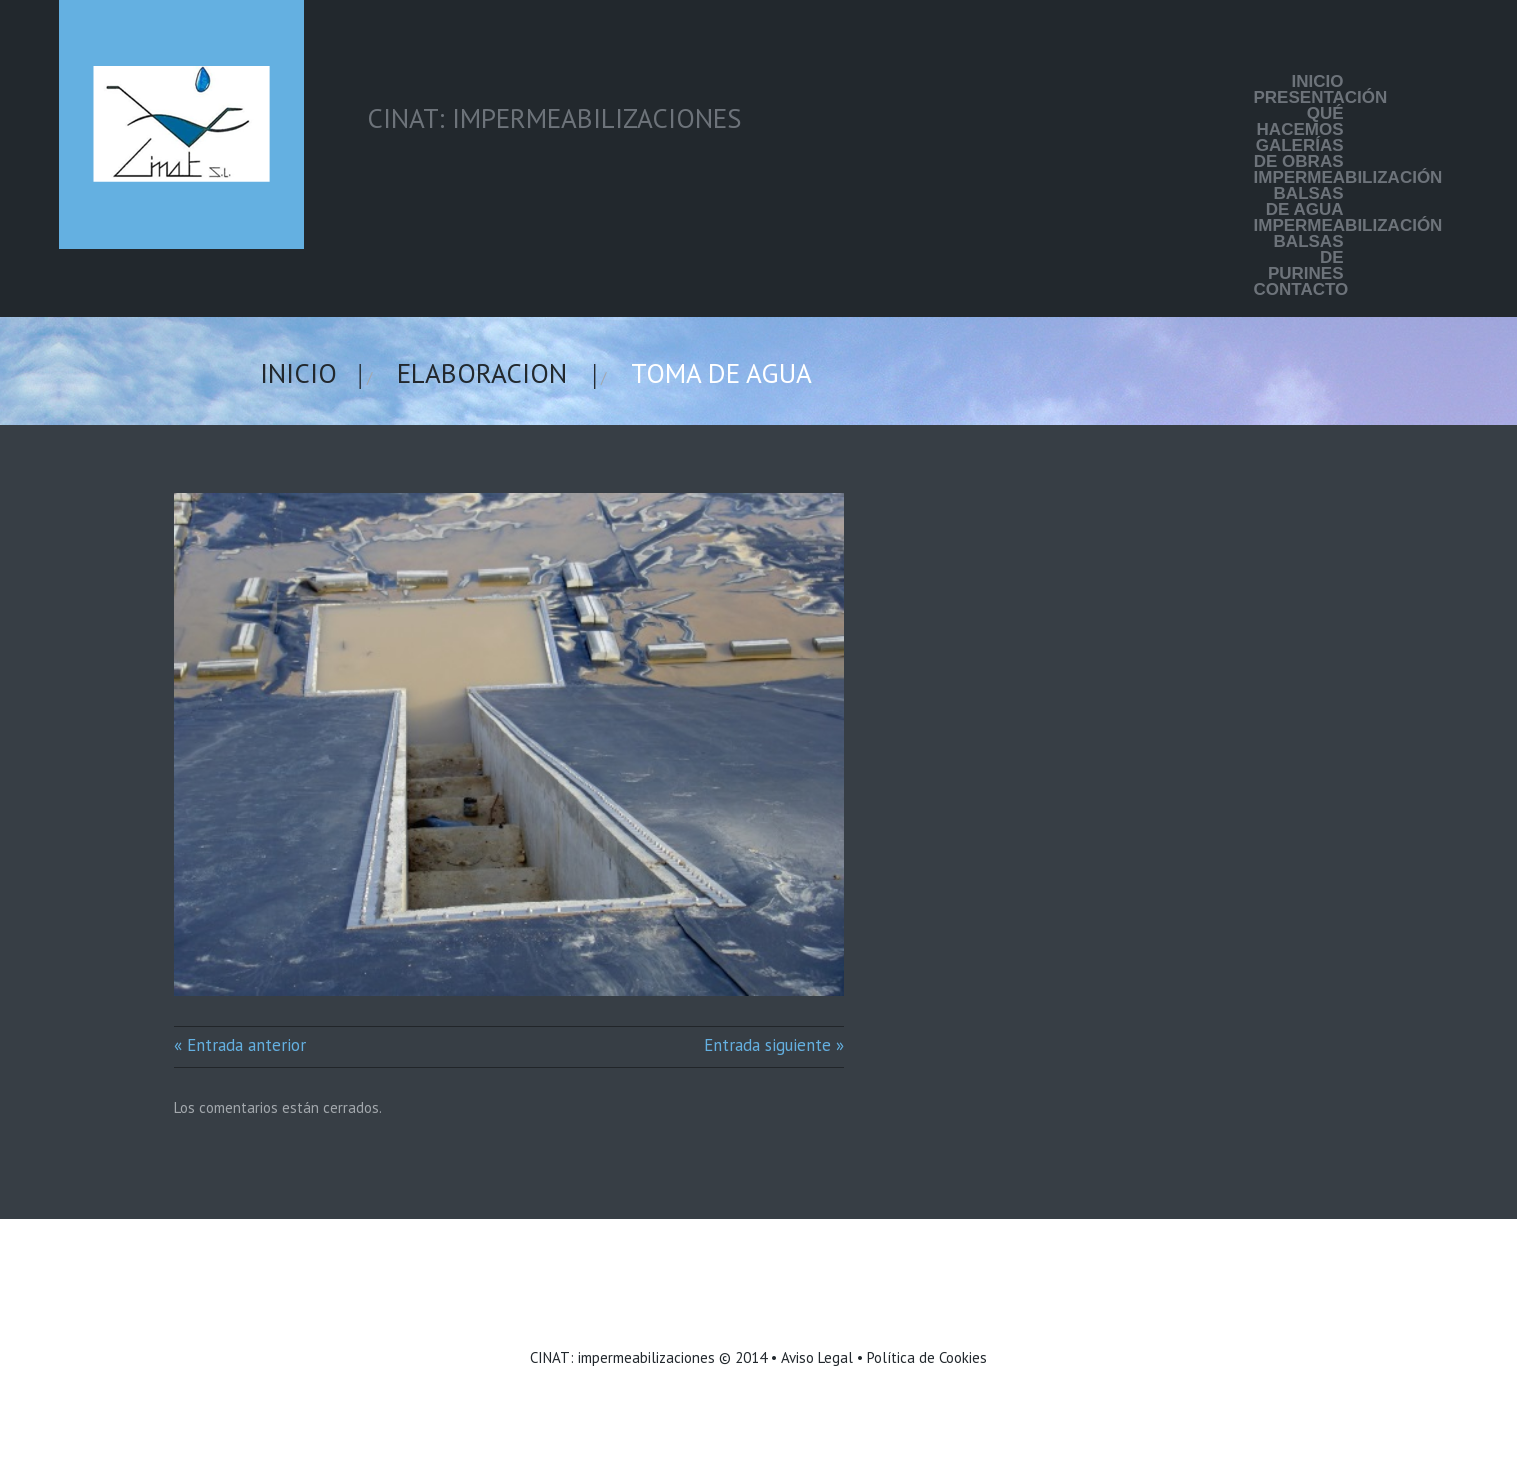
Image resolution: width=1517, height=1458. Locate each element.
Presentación (1299, 98)
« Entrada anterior (240, 1045)
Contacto (1299, 290)
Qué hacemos (1300, 122)
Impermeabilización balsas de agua (1299, 194)
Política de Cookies (927, 1357)
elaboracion (482, 373)
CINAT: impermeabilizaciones (622, 1357)
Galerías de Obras (1299, 154)
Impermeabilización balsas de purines (1299, 250)
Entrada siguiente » (774, 1045)
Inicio (1318, 82)
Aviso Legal (817, 1357)
